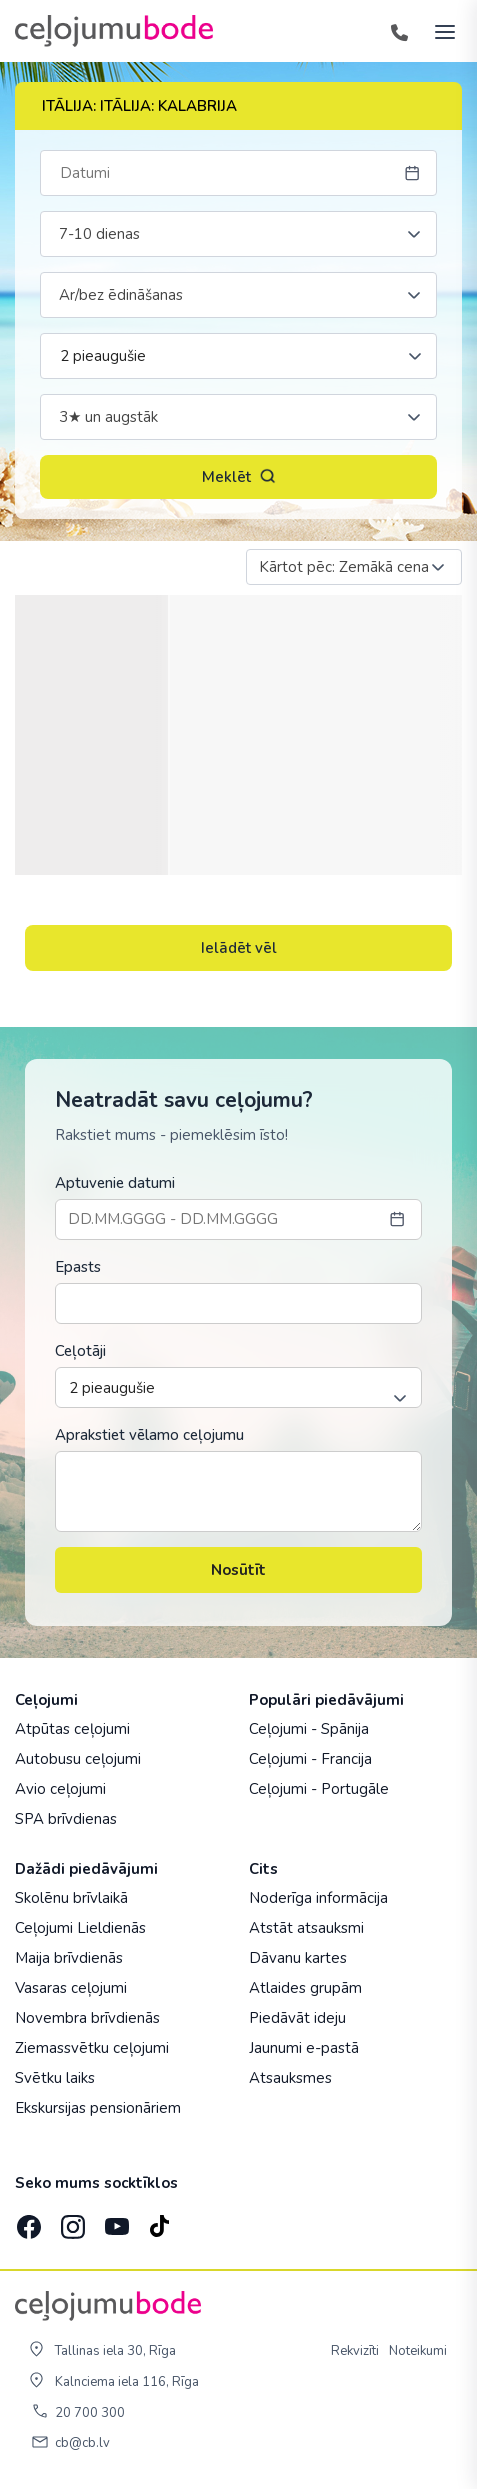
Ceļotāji (80, 1351)
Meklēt (239, 477)
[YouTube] (115, 2220)
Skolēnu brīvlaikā (71, 1898)
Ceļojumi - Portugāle (319, 1789)
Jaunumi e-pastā (304, 2048)
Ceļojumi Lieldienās (80, 1928)
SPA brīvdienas (66, 1819)
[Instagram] (71, 2220)
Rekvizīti (355, 2351)
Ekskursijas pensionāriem (98, 2108)
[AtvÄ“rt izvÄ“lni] (439, 31)
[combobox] (238, 234)
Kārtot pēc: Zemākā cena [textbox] (344, 567)
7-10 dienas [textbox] (99, 234)
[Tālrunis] (399, 31)
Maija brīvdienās (69, 1958)
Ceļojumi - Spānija (309, 1729)
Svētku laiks (55, 2078)
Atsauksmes (290, 2078)
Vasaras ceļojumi (71, 1988)
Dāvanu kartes (298, 1958)
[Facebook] (27, 2220)
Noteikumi (418, 2351)
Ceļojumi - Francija (310, 1759)
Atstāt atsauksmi (306, 1928)
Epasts (78, 1267)
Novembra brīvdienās (87, 2018)
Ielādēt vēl (239, 948)
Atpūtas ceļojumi (72, 1729)
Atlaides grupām (305, 1988)
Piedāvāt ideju (297, 2018)
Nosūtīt (238, 1570)
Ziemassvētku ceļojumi (92, 2048)
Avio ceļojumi (60, 1789)
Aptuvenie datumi (115, 1183)
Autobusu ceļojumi (78, 1759)
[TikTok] (159, 2220)
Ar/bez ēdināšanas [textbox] (121, 295)
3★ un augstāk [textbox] (108, 417)
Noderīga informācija (318, 1898)
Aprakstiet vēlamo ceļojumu (149, 1435)
